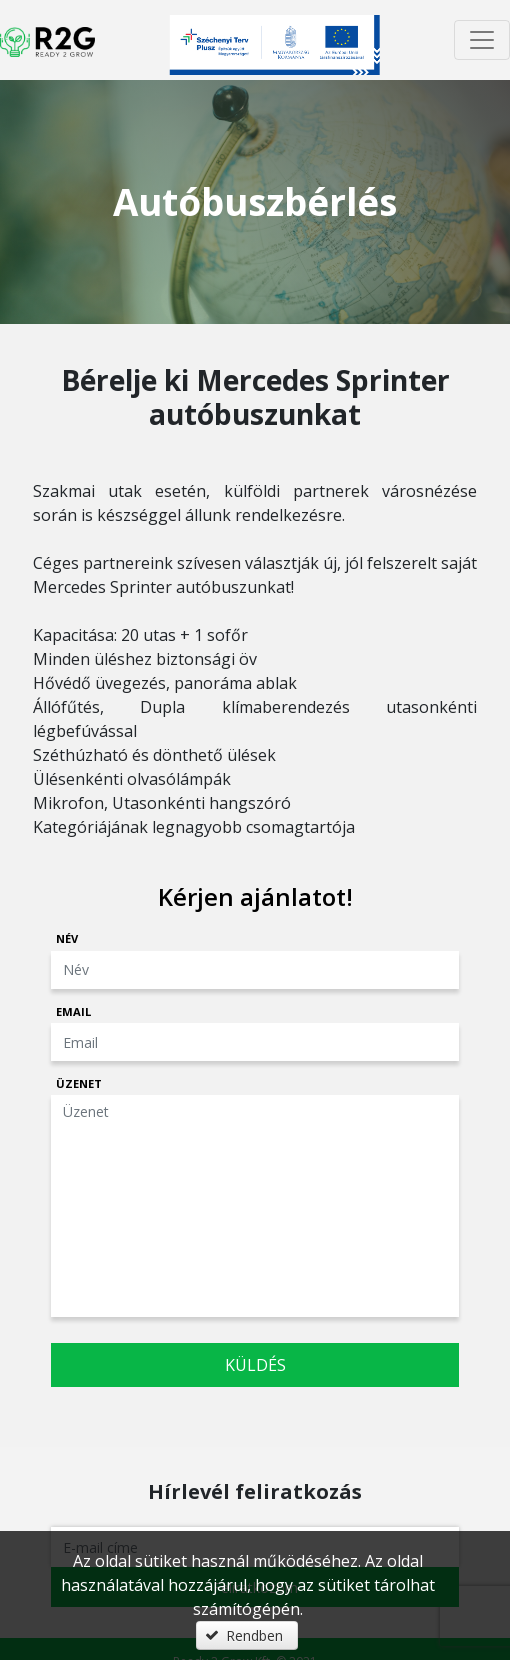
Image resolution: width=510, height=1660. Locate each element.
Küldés (255, 1365)
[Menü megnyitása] (482, 40)
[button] (247, 1635)
